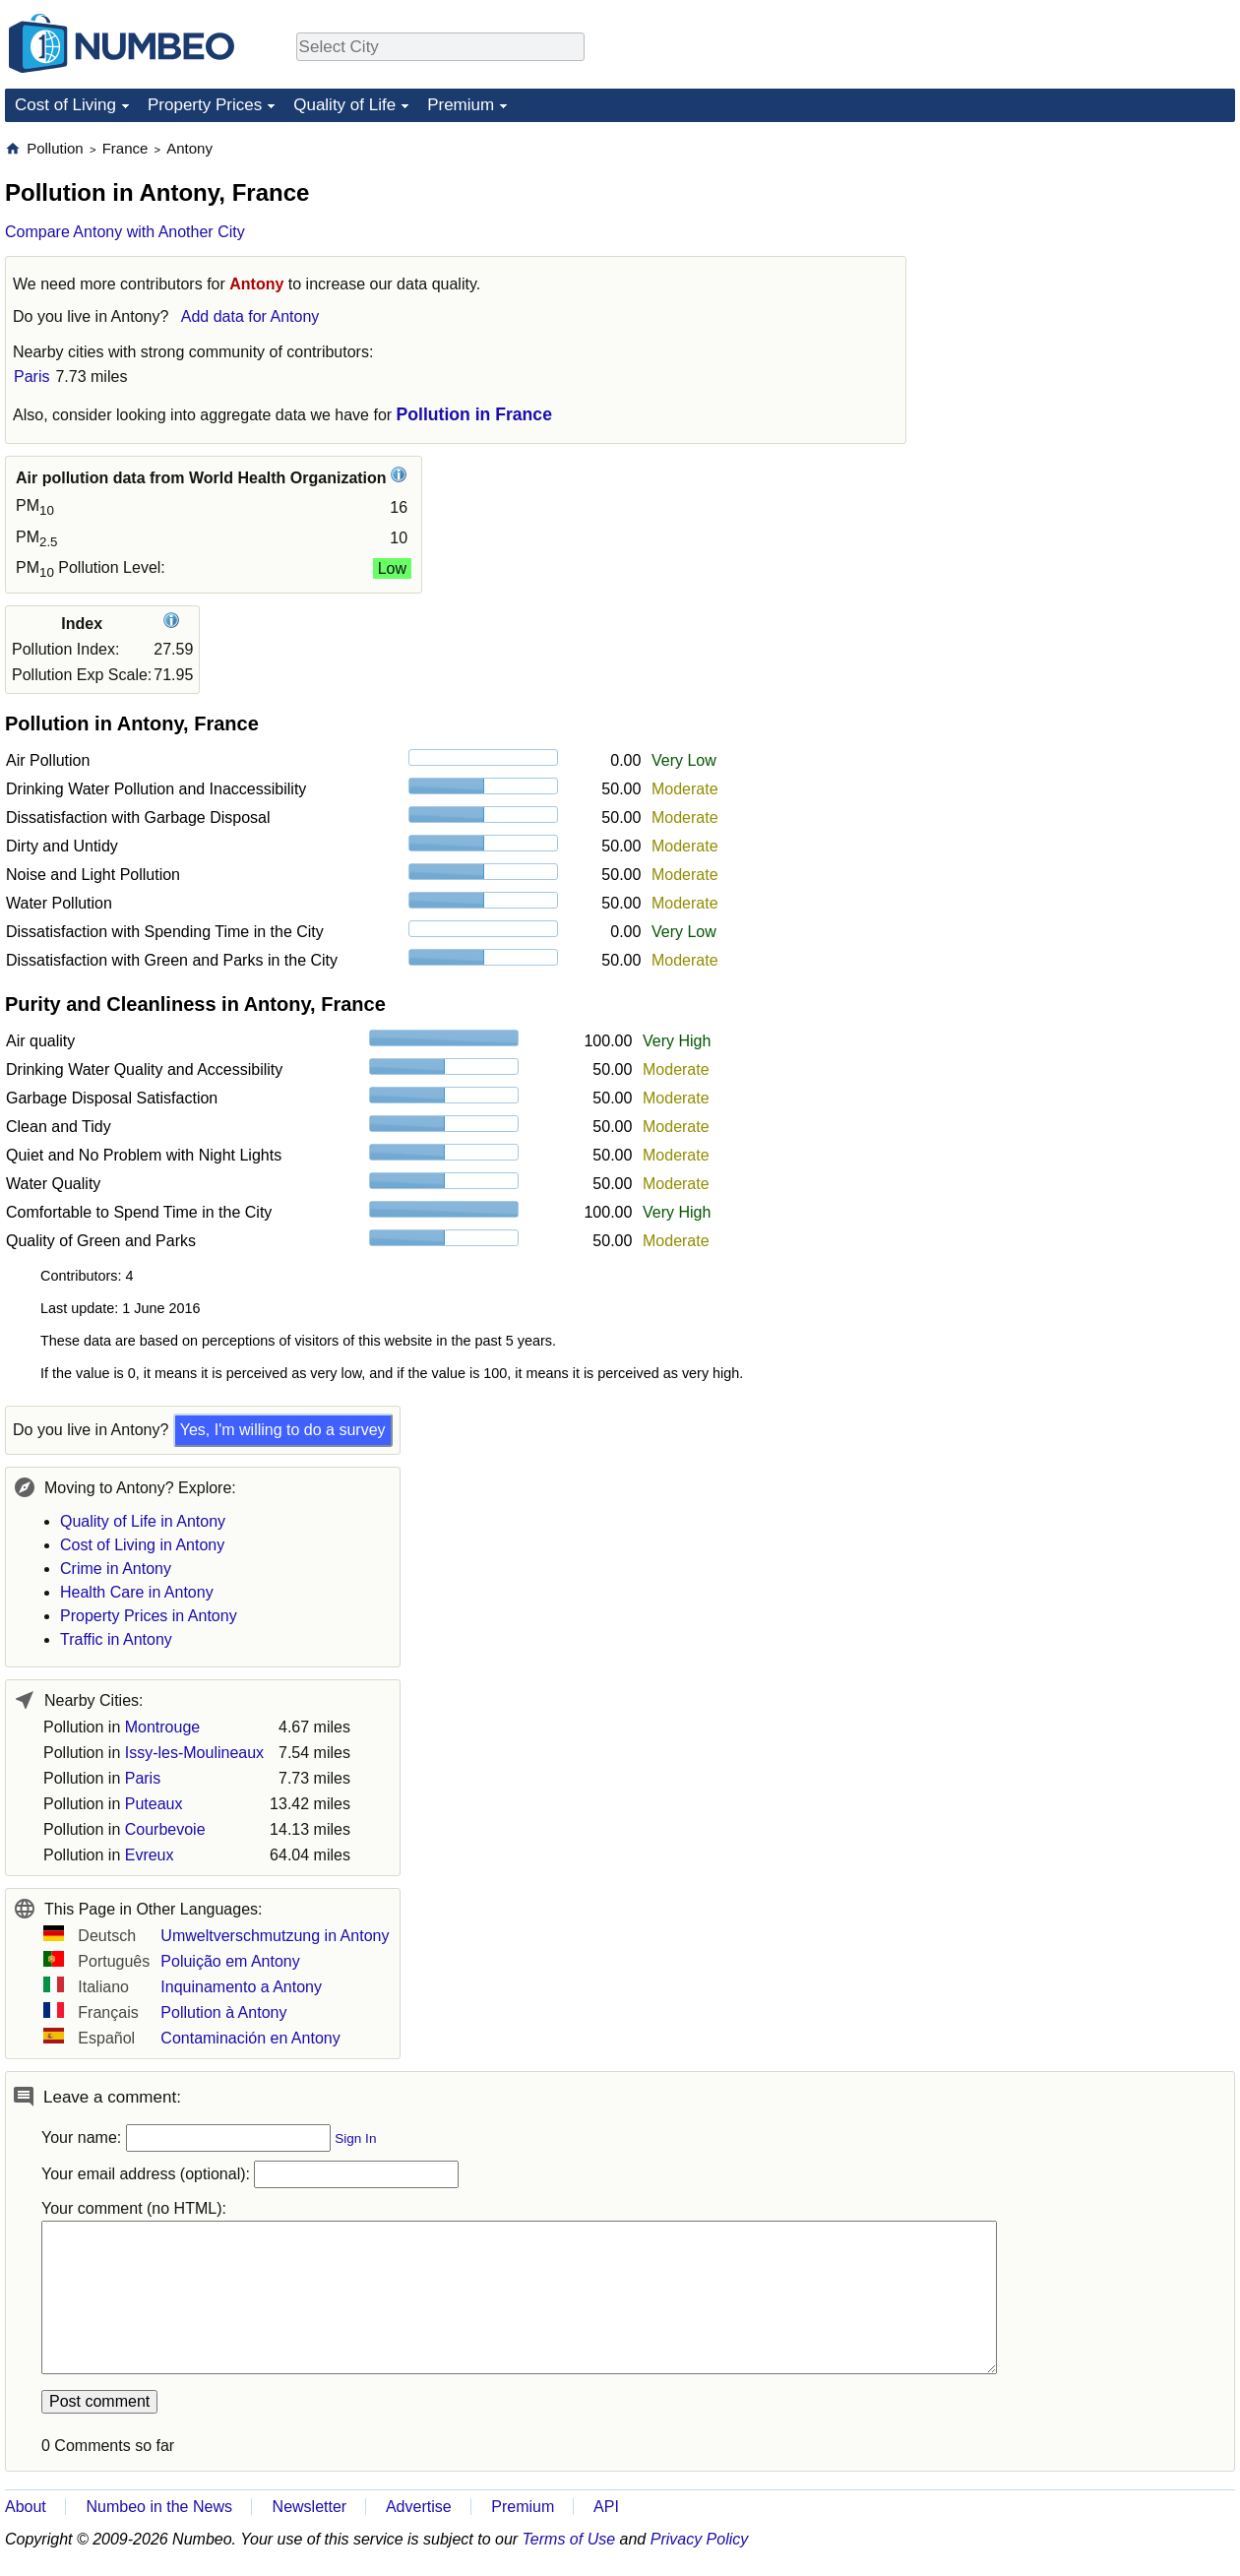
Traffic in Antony (116, 1639)
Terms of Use (569, 2539)
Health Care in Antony (137, 1592)
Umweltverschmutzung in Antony (274, 1935)
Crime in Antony (115, 1568)
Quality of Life (344, 104)
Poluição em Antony (229, 1961)
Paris (31, 376)
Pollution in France (474, 414)
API (606, 2506)
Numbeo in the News (159, 2506)
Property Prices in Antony (148, 1615)
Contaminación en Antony (250, 2038)
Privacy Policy (700, 2539)
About (25, 2506)
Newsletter (310, 2506)
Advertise (419, 2506)
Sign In (355, 2138)
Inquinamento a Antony (241, 1987)
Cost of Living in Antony (142, 1545)
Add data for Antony (250, 316)
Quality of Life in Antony (142, 1521)
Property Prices (205, 104)
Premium (460, 104)
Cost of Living (65, 104)
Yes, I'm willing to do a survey (283, 1429)
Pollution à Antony (223, 2012)
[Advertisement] (1087, 262)
